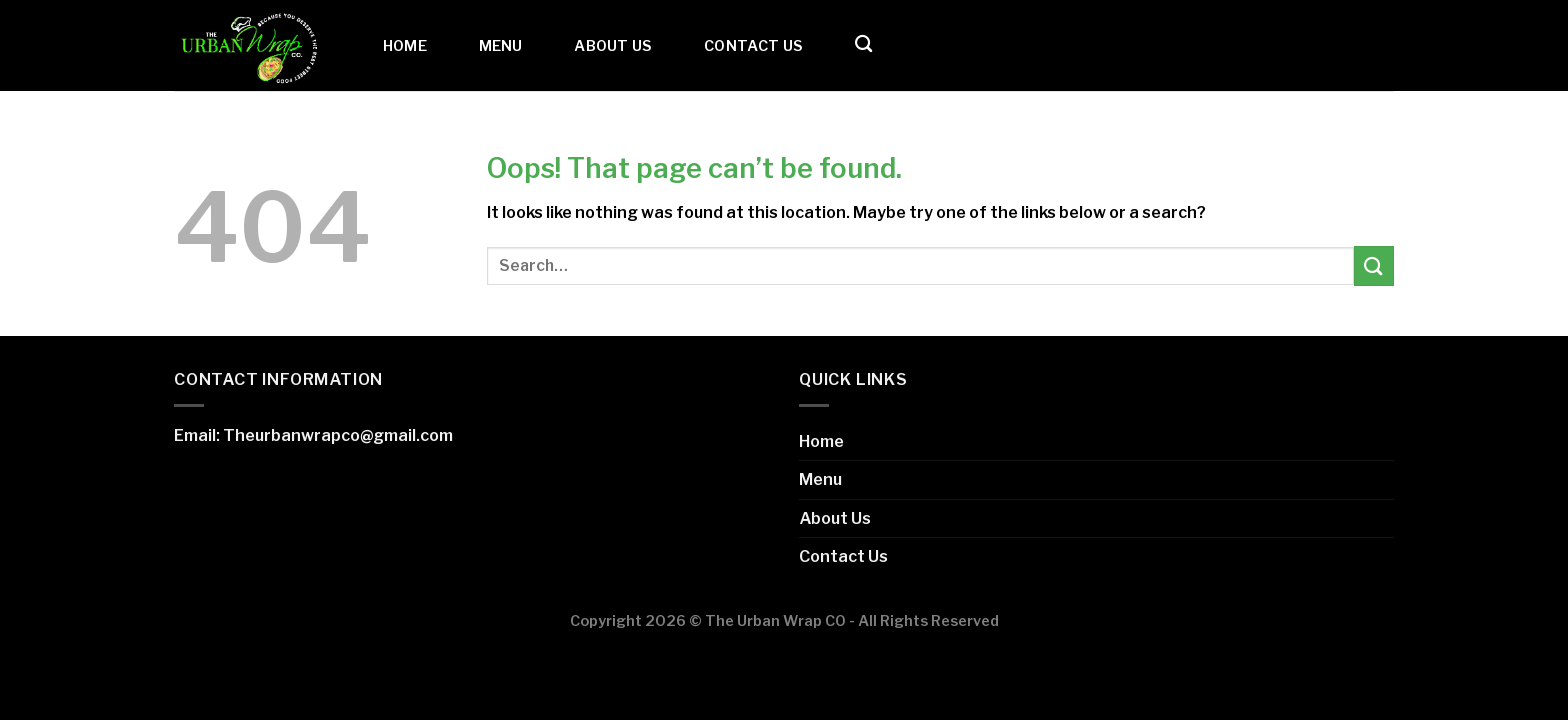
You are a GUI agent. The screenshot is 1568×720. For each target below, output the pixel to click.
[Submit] (1374, 265)
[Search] (863, 44)
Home (405, 46)
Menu (501, 46)
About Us (613, 46)
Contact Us (753, 46)
